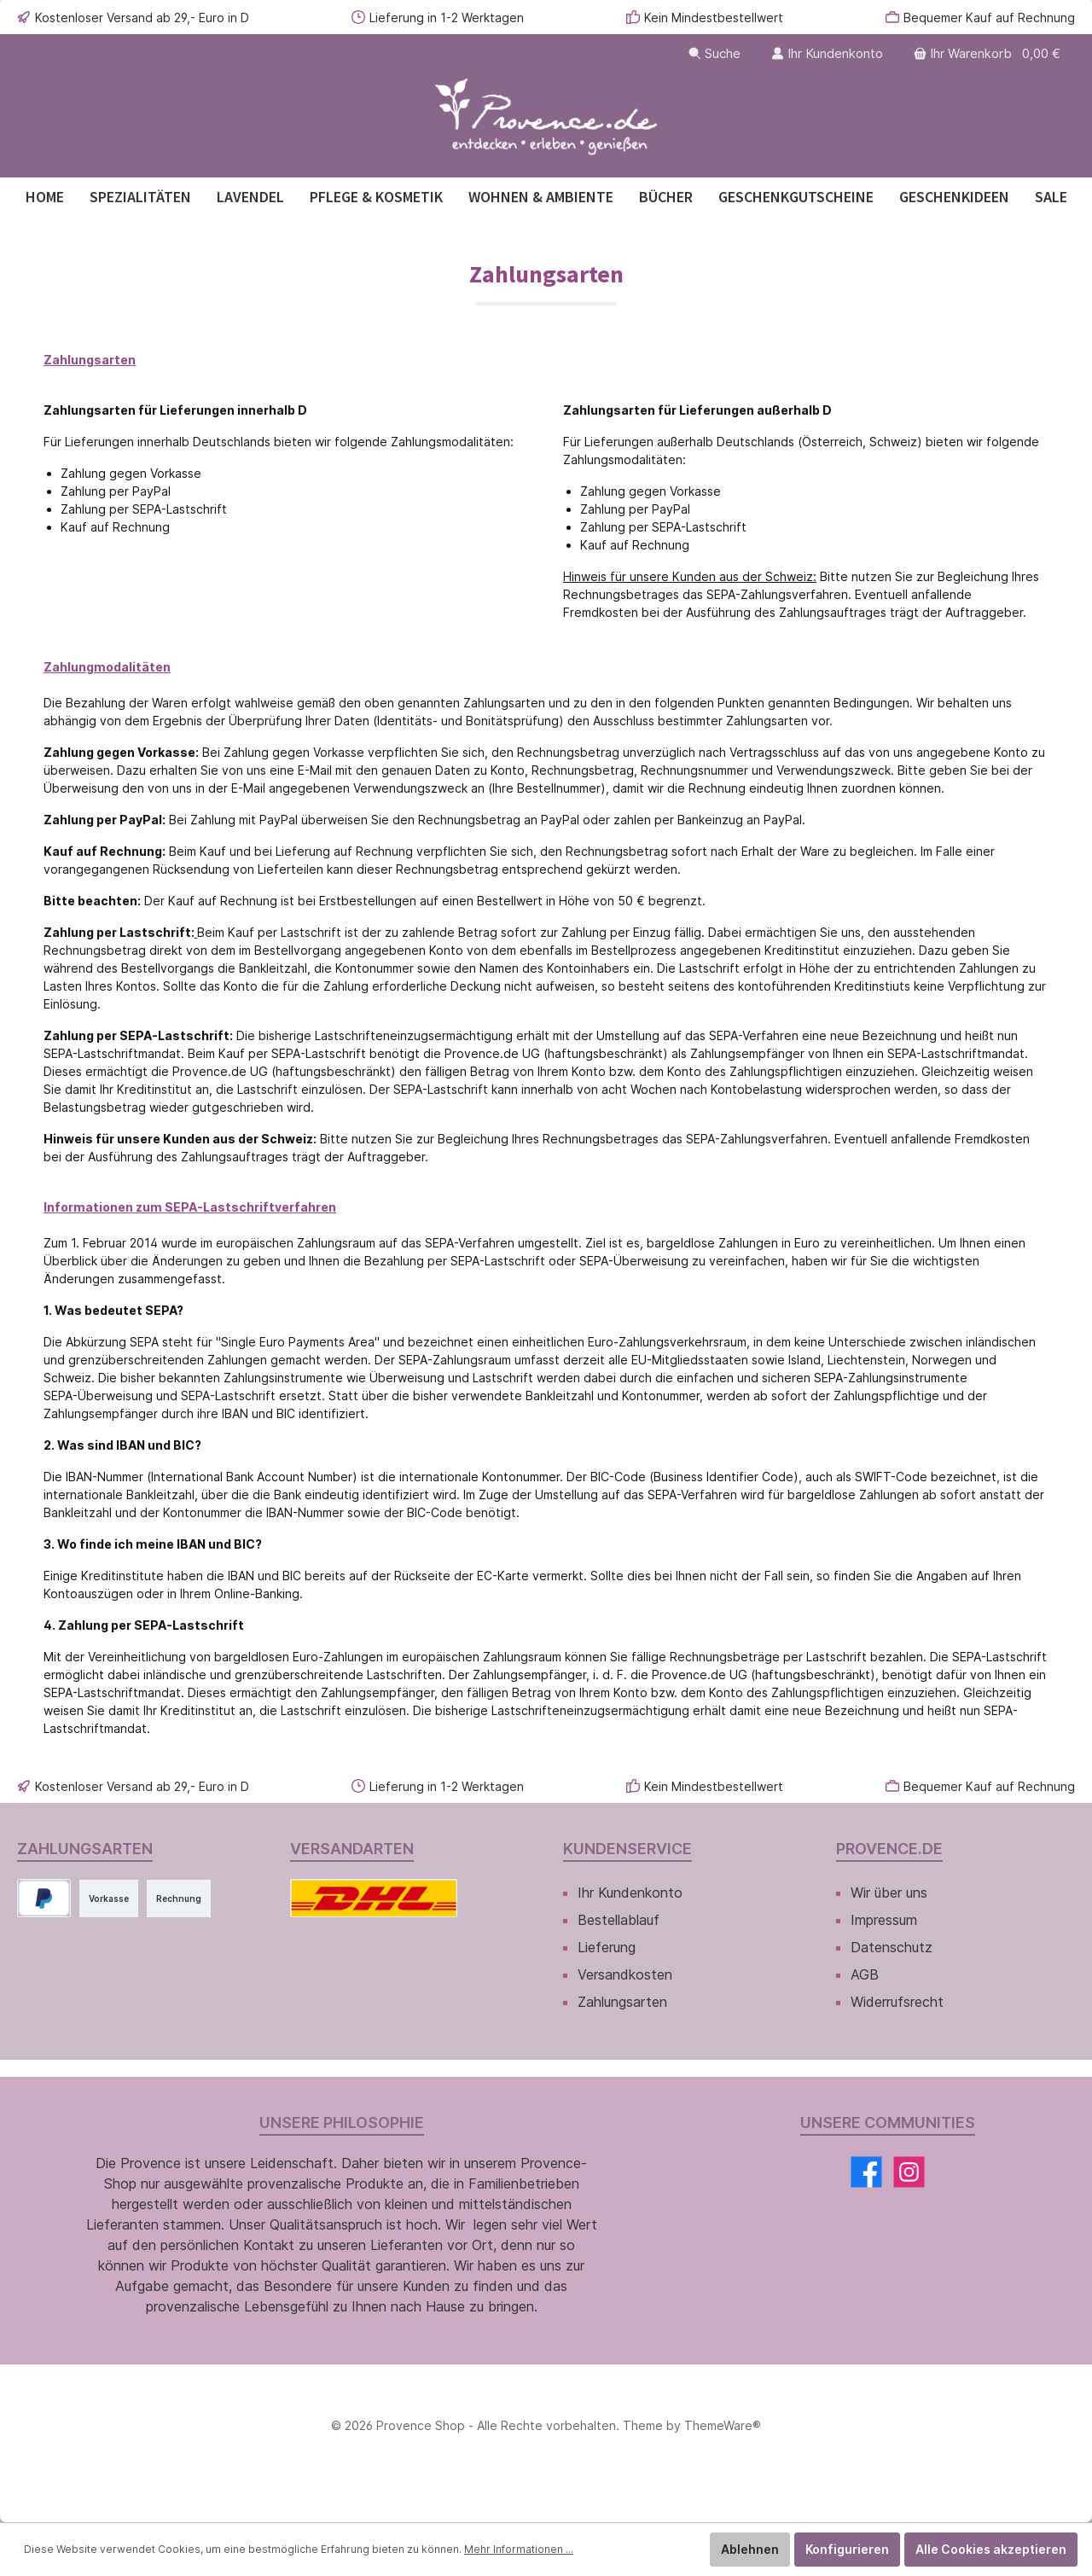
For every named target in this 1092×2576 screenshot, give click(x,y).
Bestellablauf (618, 1919)
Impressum (884, 1919)
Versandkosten (625, 1974)
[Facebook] (866, 2172)
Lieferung (607, 1947)
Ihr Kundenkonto (630, 1892)
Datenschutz (891, 1947)
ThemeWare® (722, 2425)
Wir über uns (889, 1892)
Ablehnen (750, 2549)
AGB (865, 1974)
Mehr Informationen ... (518, 2549)
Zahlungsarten (622, 2001)
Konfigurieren (847, 2549)
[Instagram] (909, 2172)
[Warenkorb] (989, 53)
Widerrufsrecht (897, 2001)
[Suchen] (714, 53)
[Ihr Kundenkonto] (827, 53)
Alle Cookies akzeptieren (990, 2549)
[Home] (45, 196)
